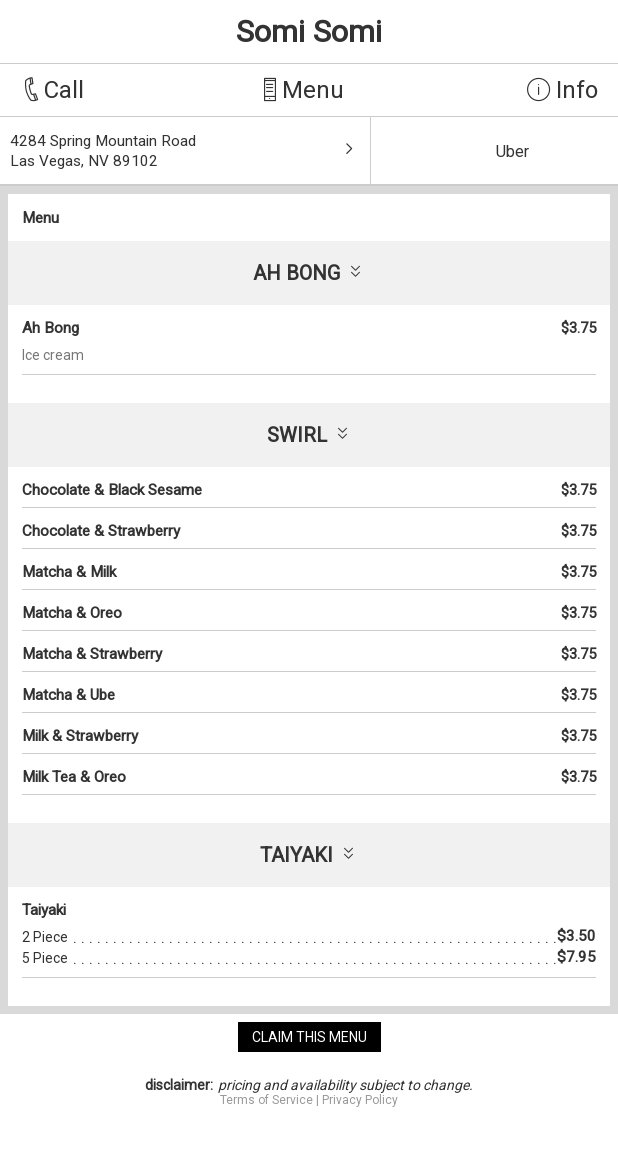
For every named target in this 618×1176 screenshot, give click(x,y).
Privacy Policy (360, 1100)
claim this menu (309, 1037)
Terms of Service (266, 1100)
